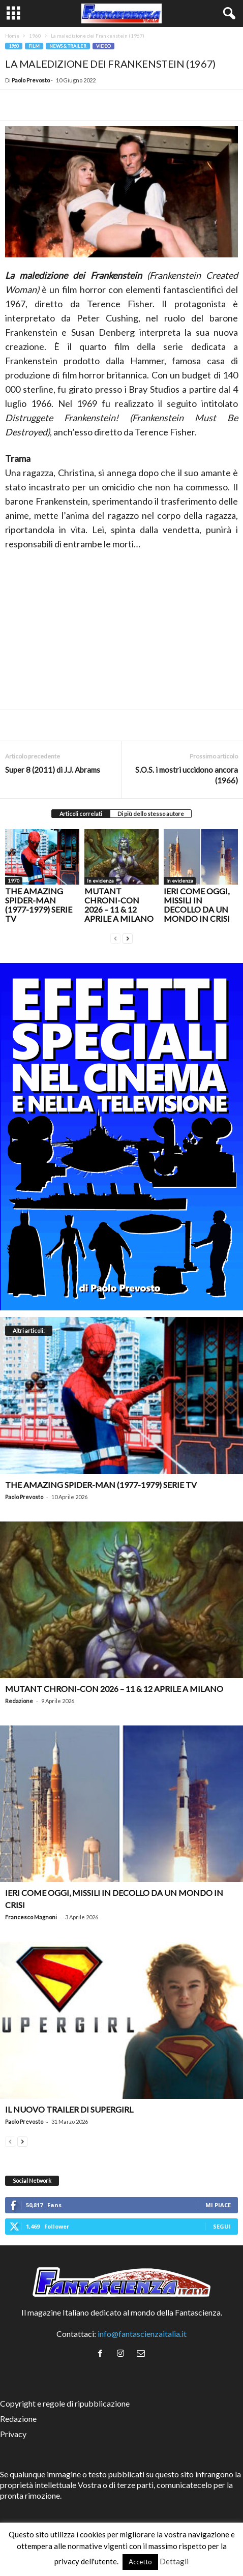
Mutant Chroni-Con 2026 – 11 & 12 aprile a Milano (119, 904)
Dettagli (174, 2561)
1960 (35, 36)
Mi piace (218, 2205)
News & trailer (67, 46)
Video (103, 46)
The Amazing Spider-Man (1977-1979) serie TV (38, 904)
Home (12, 36)
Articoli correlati (80, 813)
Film (34, 46)
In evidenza (100, 880)
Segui (222, 2226)
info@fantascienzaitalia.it (142, 2333)
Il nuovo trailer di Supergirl (69, 2109)
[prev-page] (115, 937)
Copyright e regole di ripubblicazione (65, 2403)
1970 (14, 880)
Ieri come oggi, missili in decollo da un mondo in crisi (197, 904)
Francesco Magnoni (31, 1917)
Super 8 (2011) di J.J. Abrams (52, 769)
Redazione (19, 1700)
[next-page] (128, 937)
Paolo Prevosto (31, 80)
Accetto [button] (140, 2562)
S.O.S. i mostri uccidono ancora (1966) (186, 775)
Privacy (13, 2434)
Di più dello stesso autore (150, 813)
